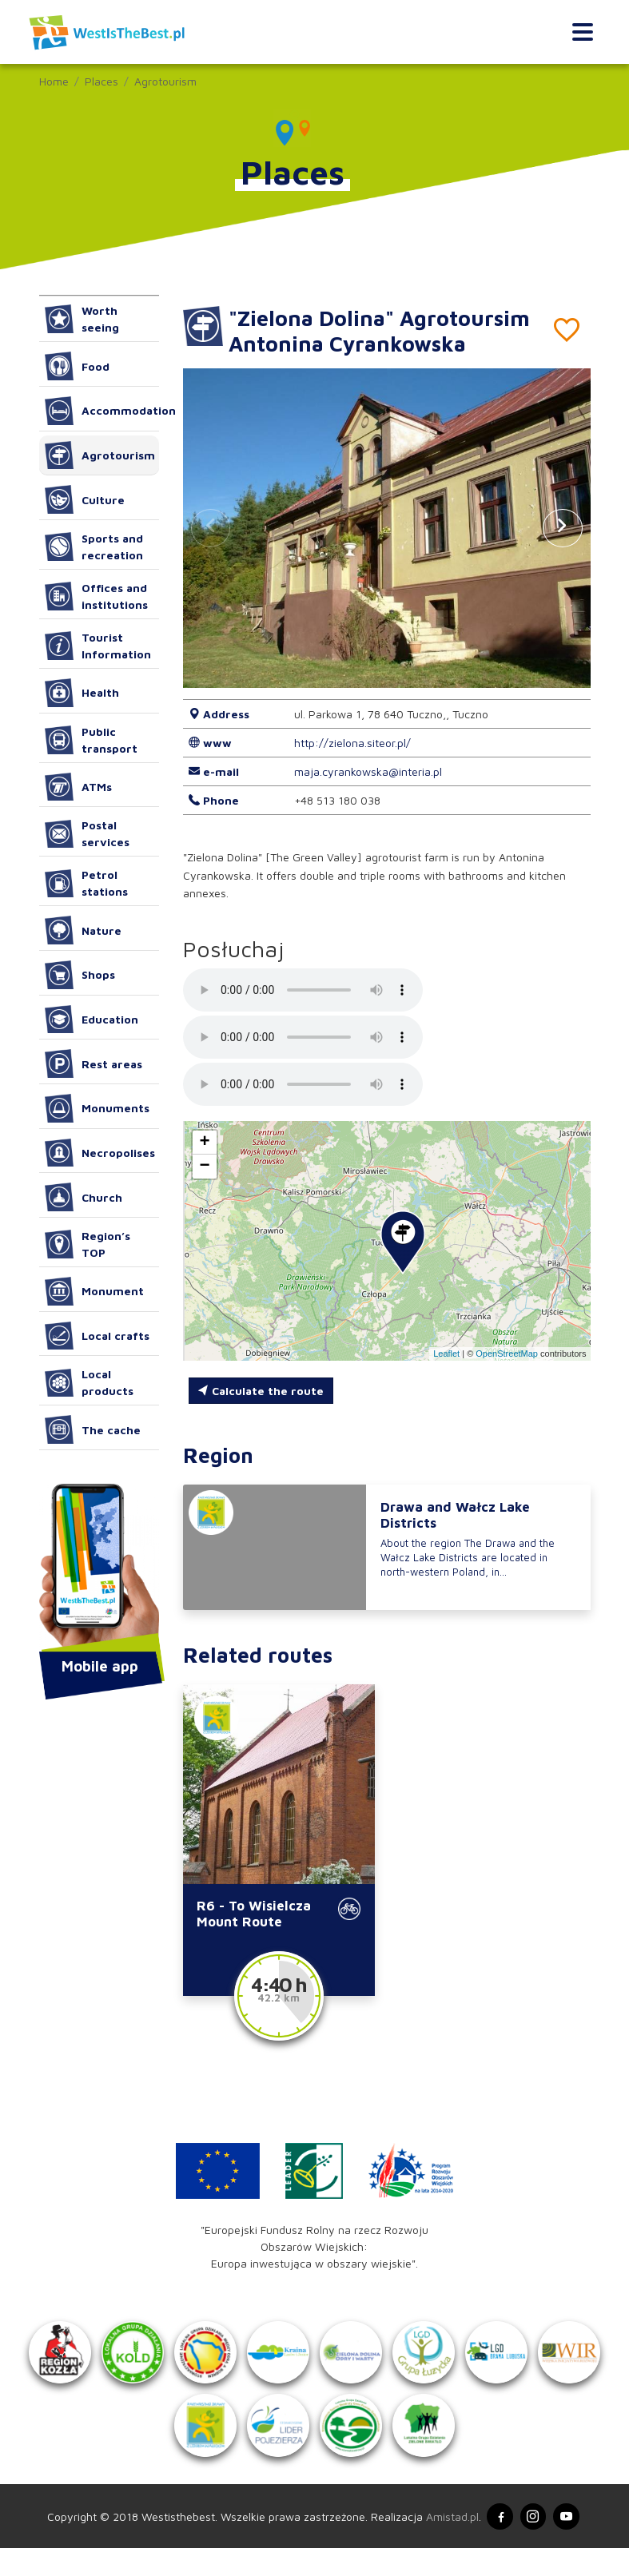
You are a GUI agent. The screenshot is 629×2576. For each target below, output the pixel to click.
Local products (89, 1382)
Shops (80, 974)
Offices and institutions (97, 596)
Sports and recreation (94, 546)
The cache (93, 1429)
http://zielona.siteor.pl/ (352, 742)
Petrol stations (87, 883)
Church (84, 1197)
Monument (95, 1291)
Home (54, 81)
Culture (85, 499)
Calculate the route (260, 1390)
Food (77, 366)
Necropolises (100, 1153)
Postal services (87, 833)
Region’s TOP (88, 1244)
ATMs (79, 787)
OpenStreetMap (507, 1353)
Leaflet (446, 1353)
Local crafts (97, 1336)
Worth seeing (82, 319)
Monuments (97, 1108)
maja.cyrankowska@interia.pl (368, 771)
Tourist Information (98, 645)
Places (101, 81)
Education (92, 1019)
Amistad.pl (449, 2543)
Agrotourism (165, 81)
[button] (563, 528)
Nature (83, 930)
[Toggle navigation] (582, 32)
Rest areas (94, 1063)
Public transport (91, 740)
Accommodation (102, 410)
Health (82, 692)
